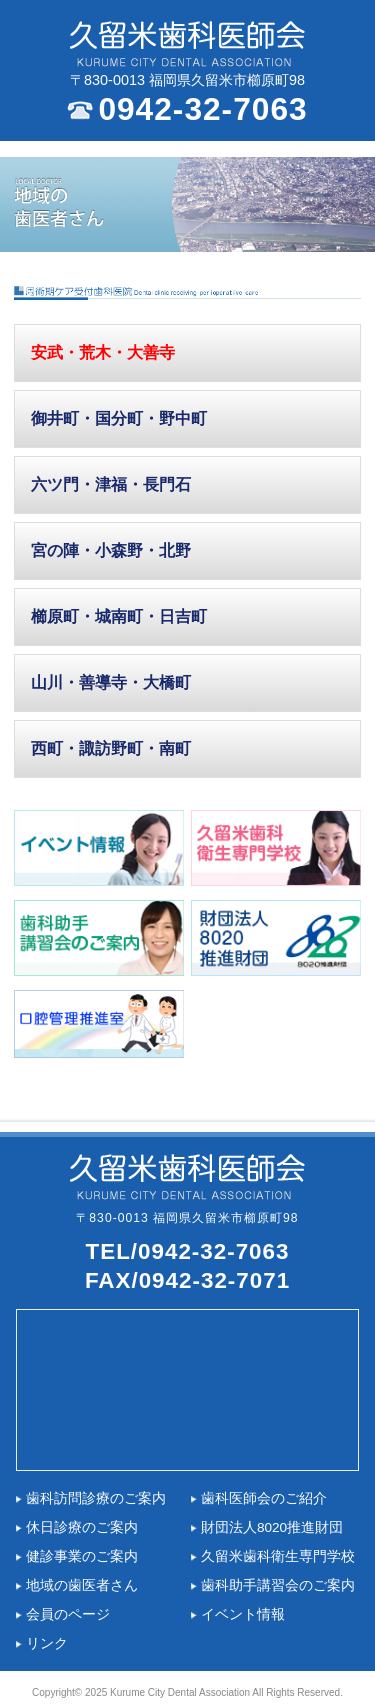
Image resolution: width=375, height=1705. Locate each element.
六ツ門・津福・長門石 (111, 484)
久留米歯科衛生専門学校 (278, 1556)
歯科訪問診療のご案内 (96, 1498)
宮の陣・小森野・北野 (111, 550)
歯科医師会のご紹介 (264, 1498)
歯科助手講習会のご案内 (278, 1585)
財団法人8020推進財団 (272, 1527)
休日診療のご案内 (82, 1527)
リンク (47, 1643)
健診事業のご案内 (82, 1556)
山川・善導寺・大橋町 (111, 682)
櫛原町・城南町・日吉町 (119, 616)
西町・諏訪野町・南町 (111, 748)
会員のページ (68, 1614)
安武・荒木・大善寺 (103, 352)
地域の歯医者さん (82, 1585)
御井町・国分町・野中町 (119, 418)
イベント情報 (243, 1614)
